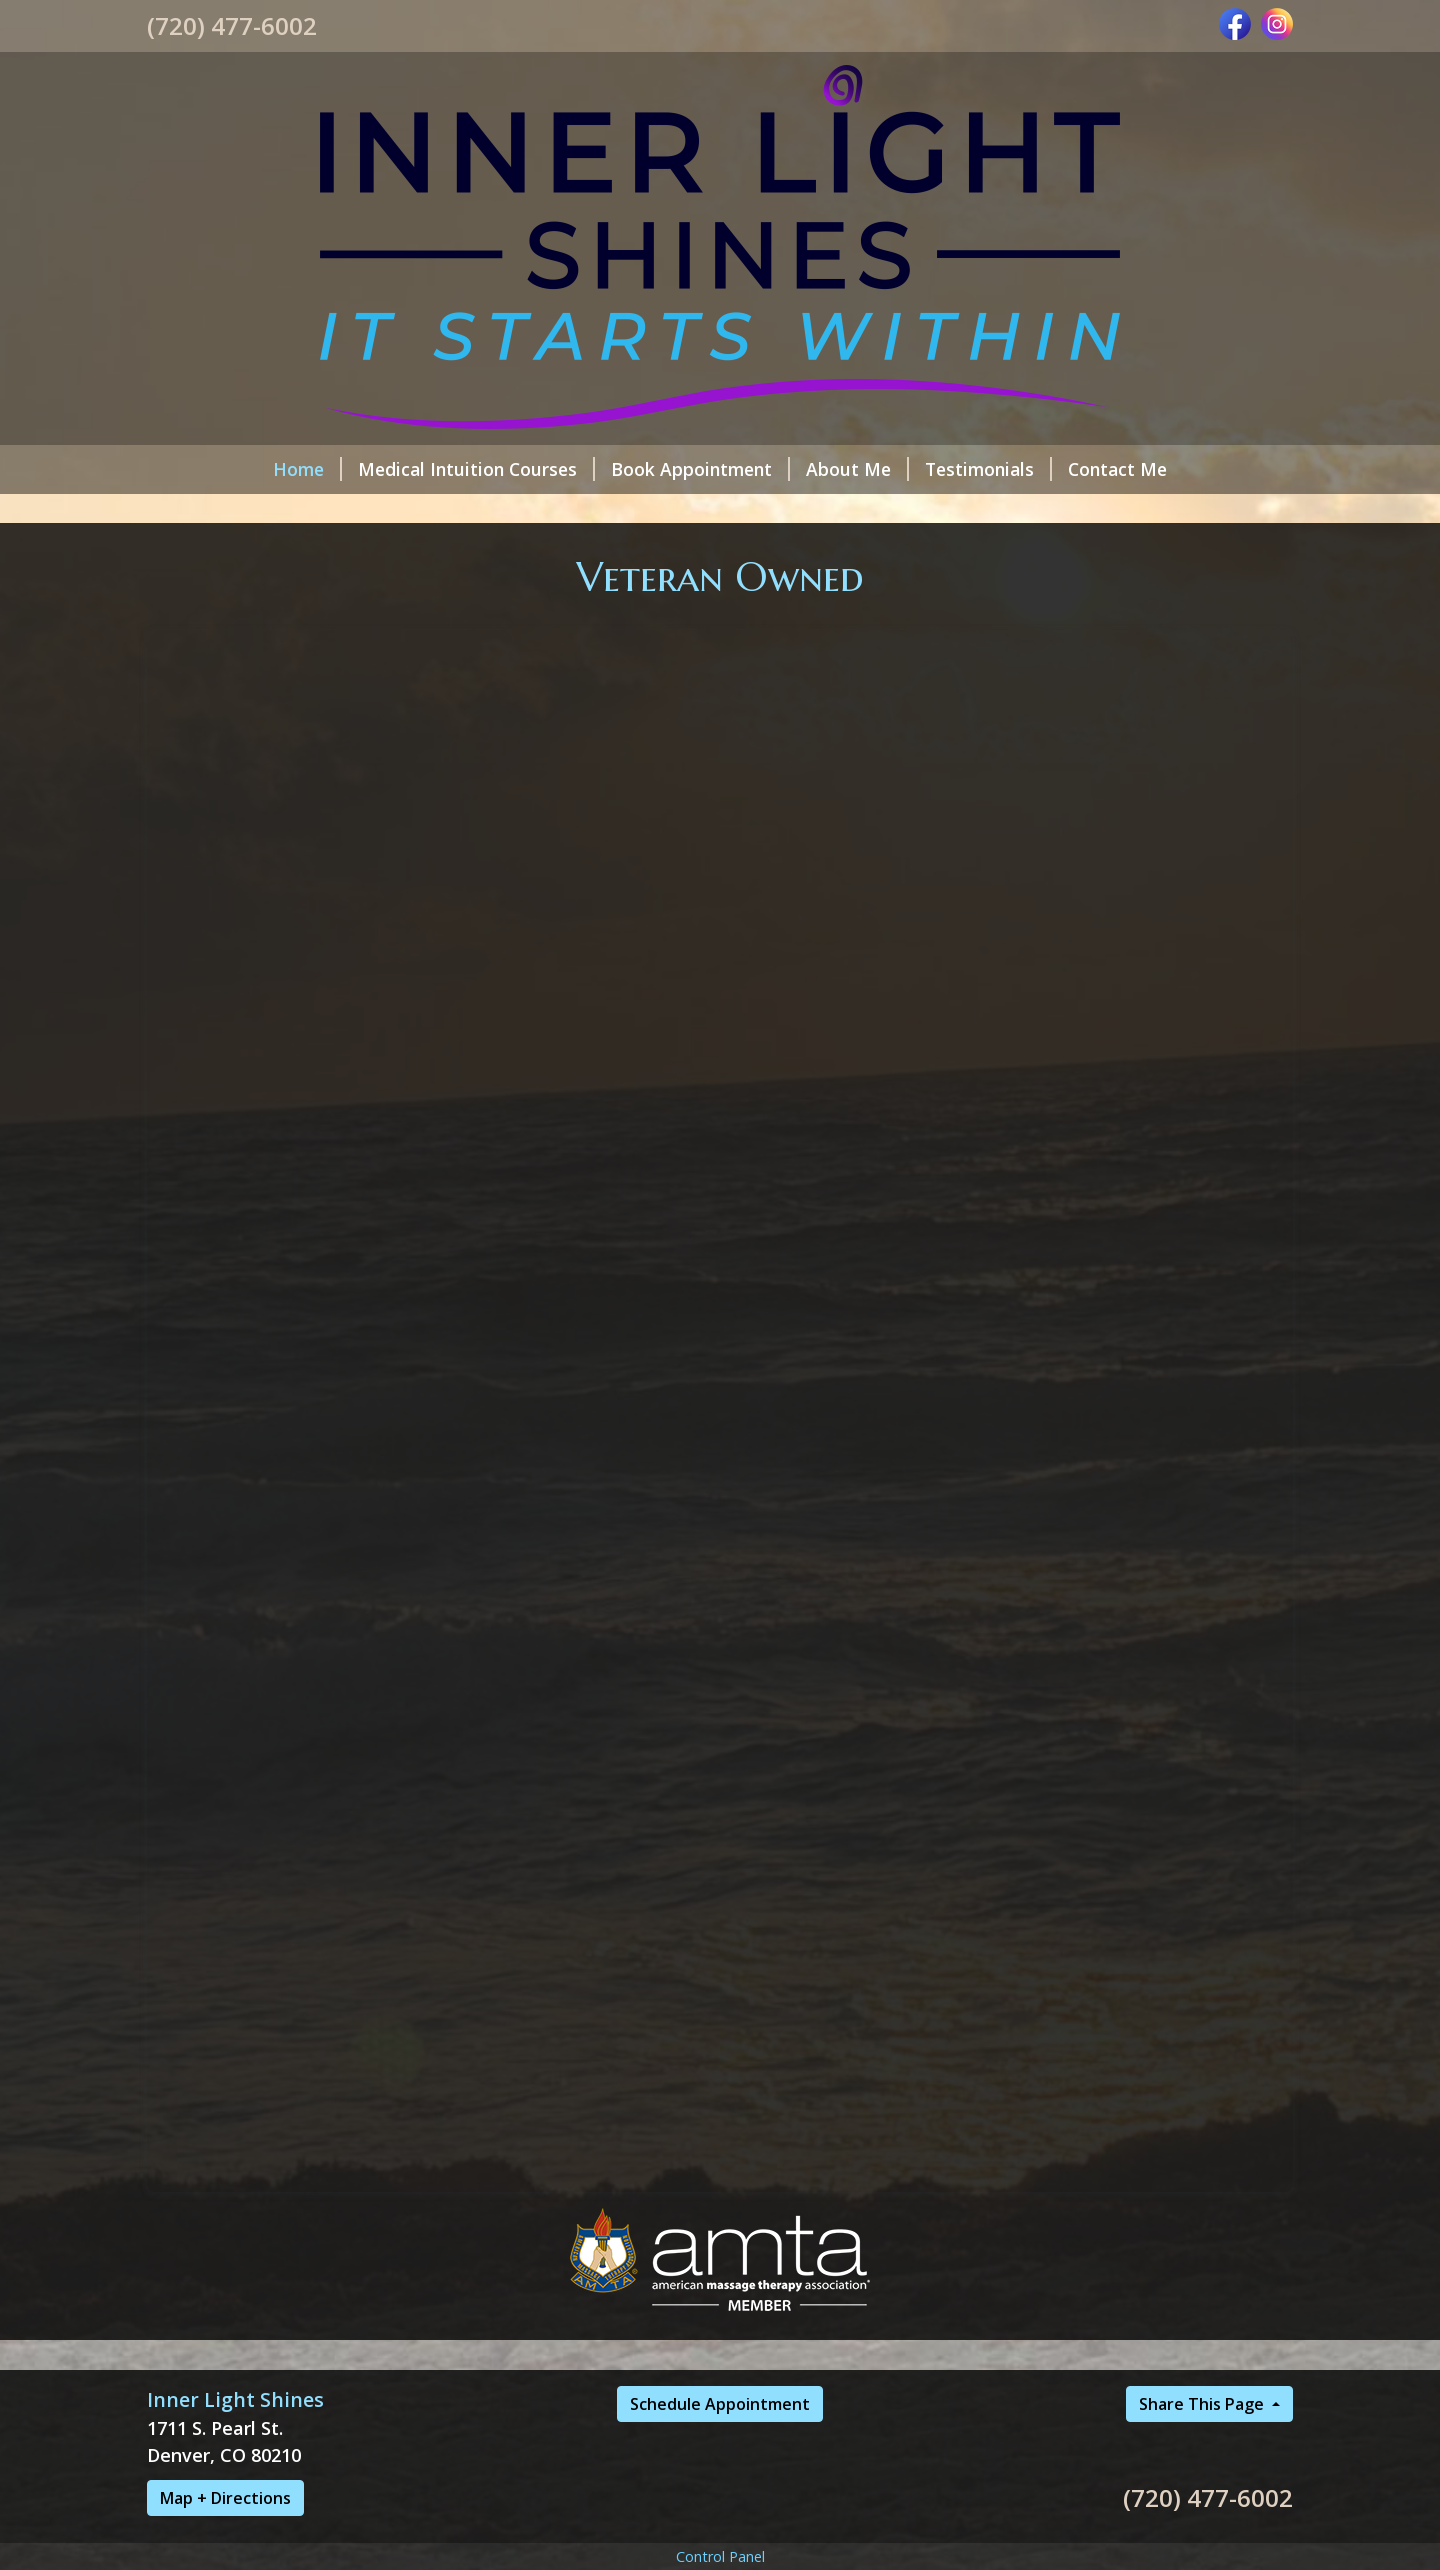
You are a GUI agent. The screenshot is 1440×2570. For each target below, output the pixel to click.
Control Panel (720, 2556)
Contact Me (1117, 469)
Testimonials (988, 469)
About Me (857, 469)
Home (307, 469)
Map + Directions (225, 2498)
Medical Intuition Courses (476, 469)
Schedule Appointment (720, 2404)
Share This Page (1203, 2404)
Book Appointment (700, 469)
